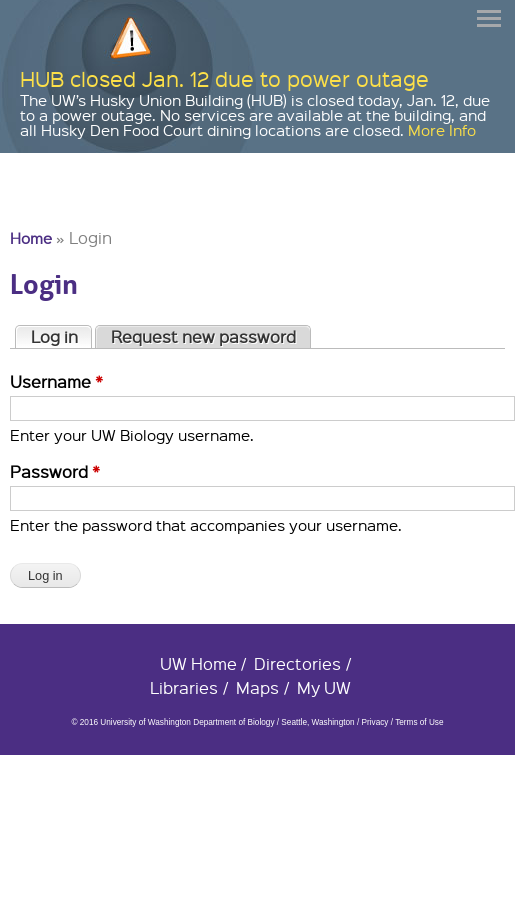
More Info (442, 130)
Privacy (374, 722)
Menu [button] (490, 18)
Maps (257, 687)
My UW (324, 687)
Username (56, 381)
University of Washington (46, 206)
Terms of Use (419, 722)
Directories (297, 663)
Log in (61, 336)
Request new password (203, 336)
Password (55, 471)
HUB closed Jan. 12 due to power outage (224, 78)
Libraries (184, 687)
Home (31, 238)
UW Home (198, 663)
